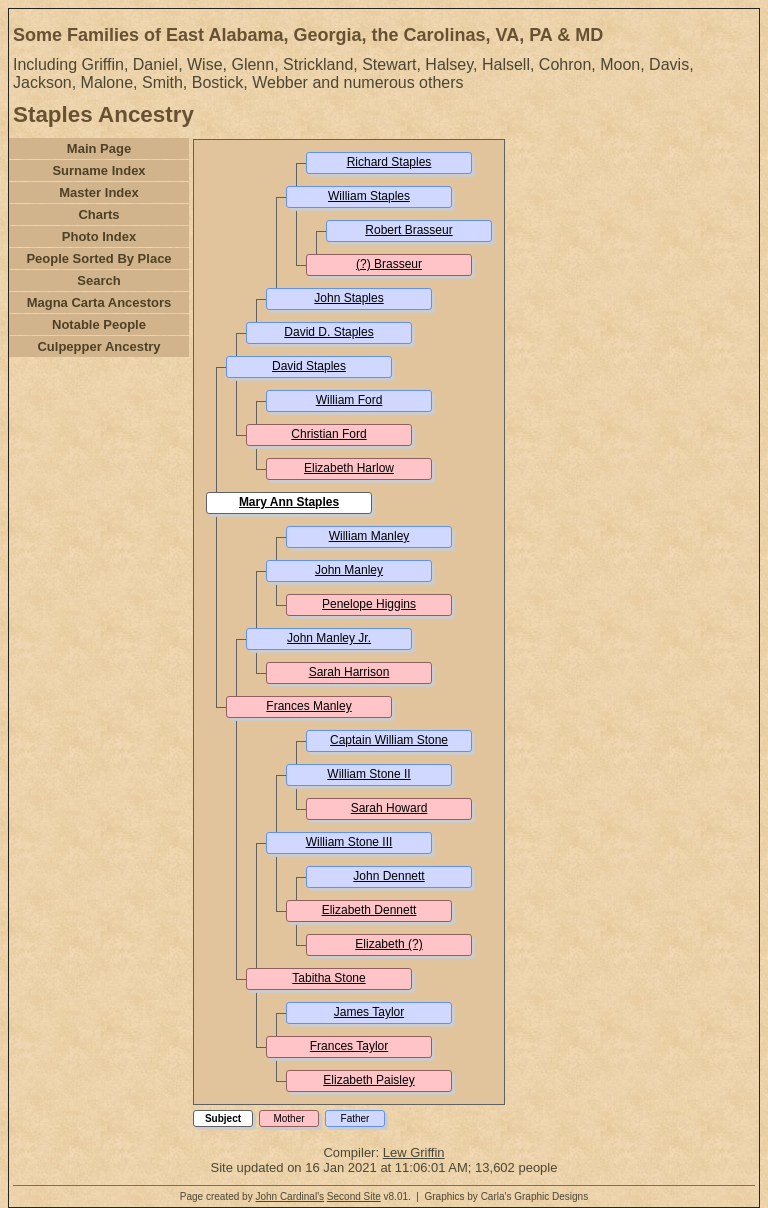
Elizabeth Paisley (368, 1080)
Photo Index (99, 236)
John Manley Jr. (329, 638)
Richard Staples (389, 162)
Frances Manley (308, 706)
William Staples (369, 196)
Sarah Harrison (349, 672)
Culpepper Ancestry (98, 346)
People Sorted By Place (98, 258)
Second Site (354, 1196)
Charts (98, 214)
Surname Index (98, 170)
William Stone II (368, 774)
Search (98, 280)
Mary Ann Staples (289, 502)
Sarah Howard (389, 808)
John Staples (348, 298)
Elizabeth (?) (388, 944)
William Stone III (349, 842)
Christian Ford (328, 434)
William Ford (349, 400)
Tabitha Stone (328, 978)
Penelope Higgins (369, 604)
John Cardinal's (289, 1196)
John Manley (349, 570)
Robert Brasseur (408, 230)
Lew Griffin (414, 1152)
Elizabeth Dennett (369, 910)
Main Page (99, 148)
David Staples (309, 366)
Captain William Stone (389, 740)
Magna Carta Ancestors (99, 302)
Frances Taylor (349, 1046)
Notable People (99, 324)
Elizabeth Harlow (349, 468)
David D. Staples (328, 332)
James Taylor (369, 1012)
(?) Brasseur (389, 264)
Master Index (98, 192)
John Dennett (388, 876)
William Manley (369, 536)
